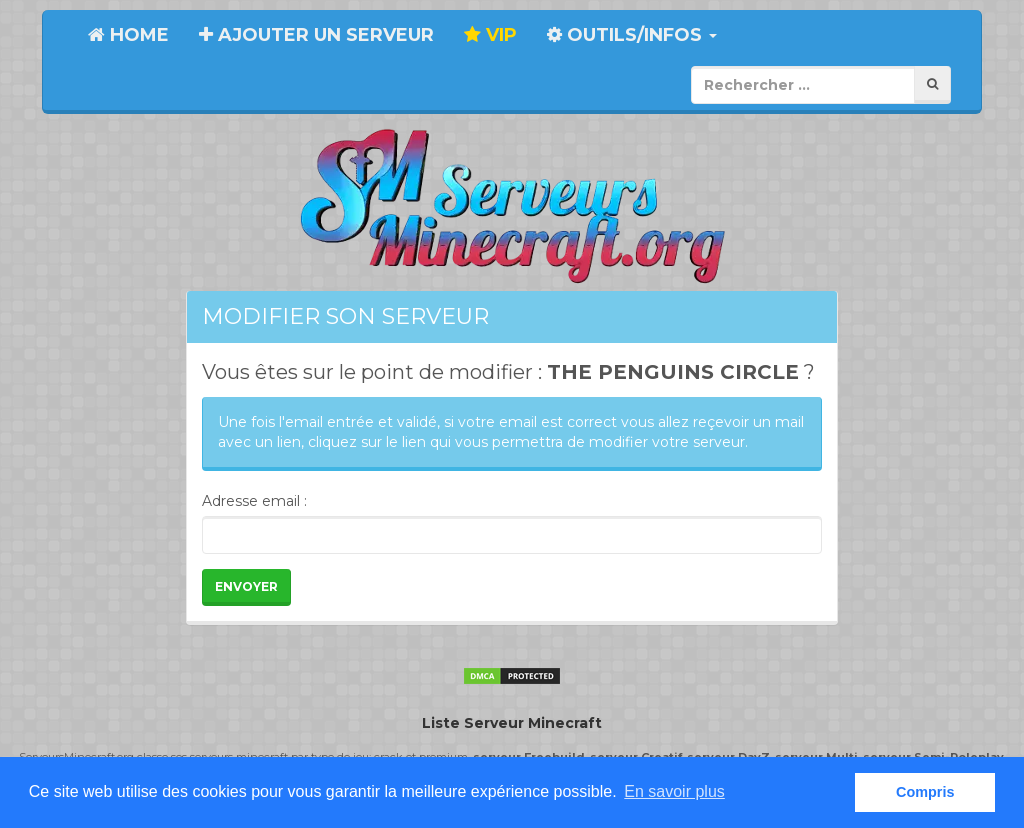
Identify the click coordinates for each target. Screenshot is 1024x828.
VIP (490, 35)
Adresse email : (254, 501)
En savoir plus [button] (674, 791)
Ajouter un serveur (316, 35)
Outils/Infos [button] (632, 35)
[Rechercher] (932, 84)
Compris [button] (925, 792)
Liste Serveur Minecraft (512, 723)
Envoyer (246, 586)
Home (128, 35)
